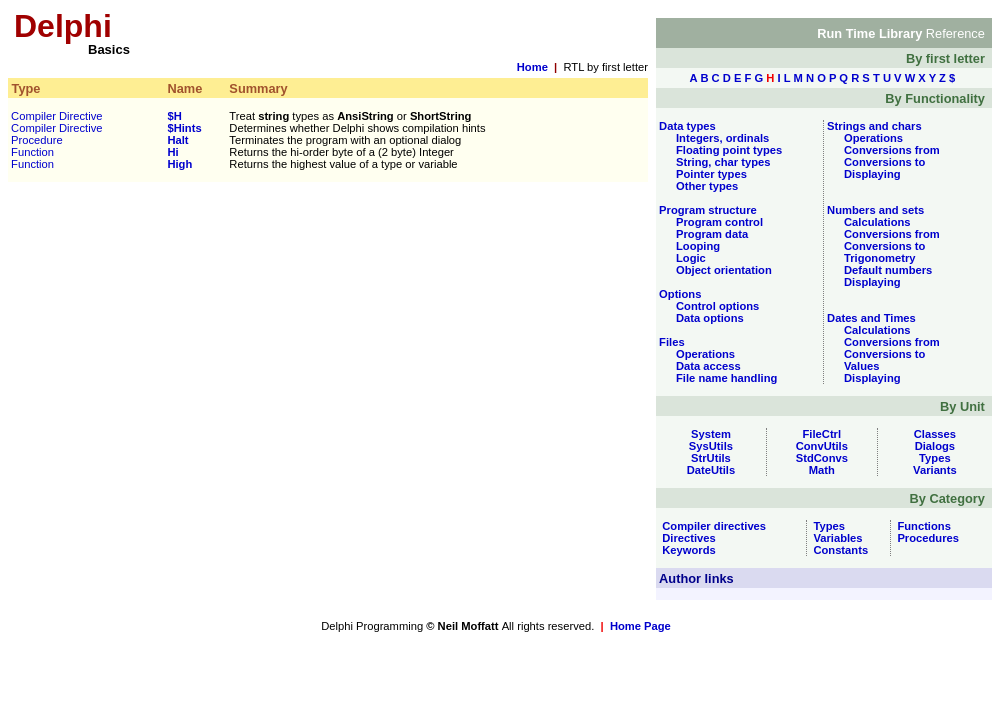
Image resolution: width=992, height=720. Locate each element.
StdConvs (822, 458)
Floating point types (729, 150)
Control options (717, 306)
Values (861, 366)
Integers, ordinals (722, 138)
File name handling (726, 378)
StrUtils (711, 458)
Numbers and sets (874, 210)
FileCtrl (822, 434)
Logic (691, 258)
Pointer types (711, 174)
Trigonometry (879, 258)
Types (935, 458)
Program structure (706, 210)
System (711, 434)
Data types (686, 126)
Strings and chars (873, 126)
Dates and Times (870, 318)
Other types (707, 186)
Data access (708, 366)
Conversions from (892, 150)
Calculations (877, 222)
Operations (705, 354)
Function (32, 152)
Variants (935, 470)
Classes (935, 434)
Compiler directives (711, 526)
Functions (921, 526)
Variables (834, 538)
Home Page (640, 626)
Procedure (37, 140)
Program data (712, 234)
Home (532, 67)
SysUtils (711, 446)
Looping (698, 246)
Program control (719, 222)
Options (678, 294)
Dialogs (935, 446)
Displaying (872, 174)
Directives (686, 538)
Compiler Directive (56, 116)
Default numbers (888, 270)
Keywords (686, 550)
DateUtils (711, 470)
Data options (710, 318)
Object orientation (724, 270)
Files (670, 342)
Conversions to (884, 162)
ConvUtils (822, 446)
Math (822, 470)
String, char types (723, 162)
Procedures (925, 538)
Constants (837, 550)
